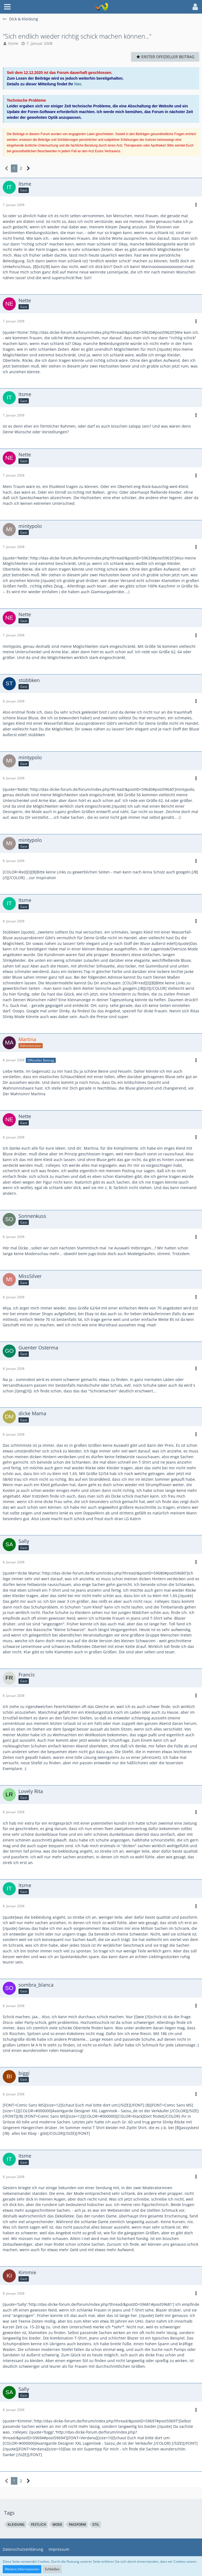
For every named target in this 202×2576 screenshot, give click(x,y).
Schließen (52, 2569)
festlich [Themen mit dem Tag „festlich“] (38, 2524)
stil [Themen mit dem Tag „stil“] (95, 2524)
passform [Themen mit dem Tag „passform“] (77, 2524)
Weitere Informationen (22, 2569)
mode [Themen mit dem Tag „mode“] (57, 2524)
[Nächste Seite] (28, 168)
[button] (7, 6)
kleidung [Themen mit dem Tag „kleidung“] (16, 2524)
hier (77, 84)
